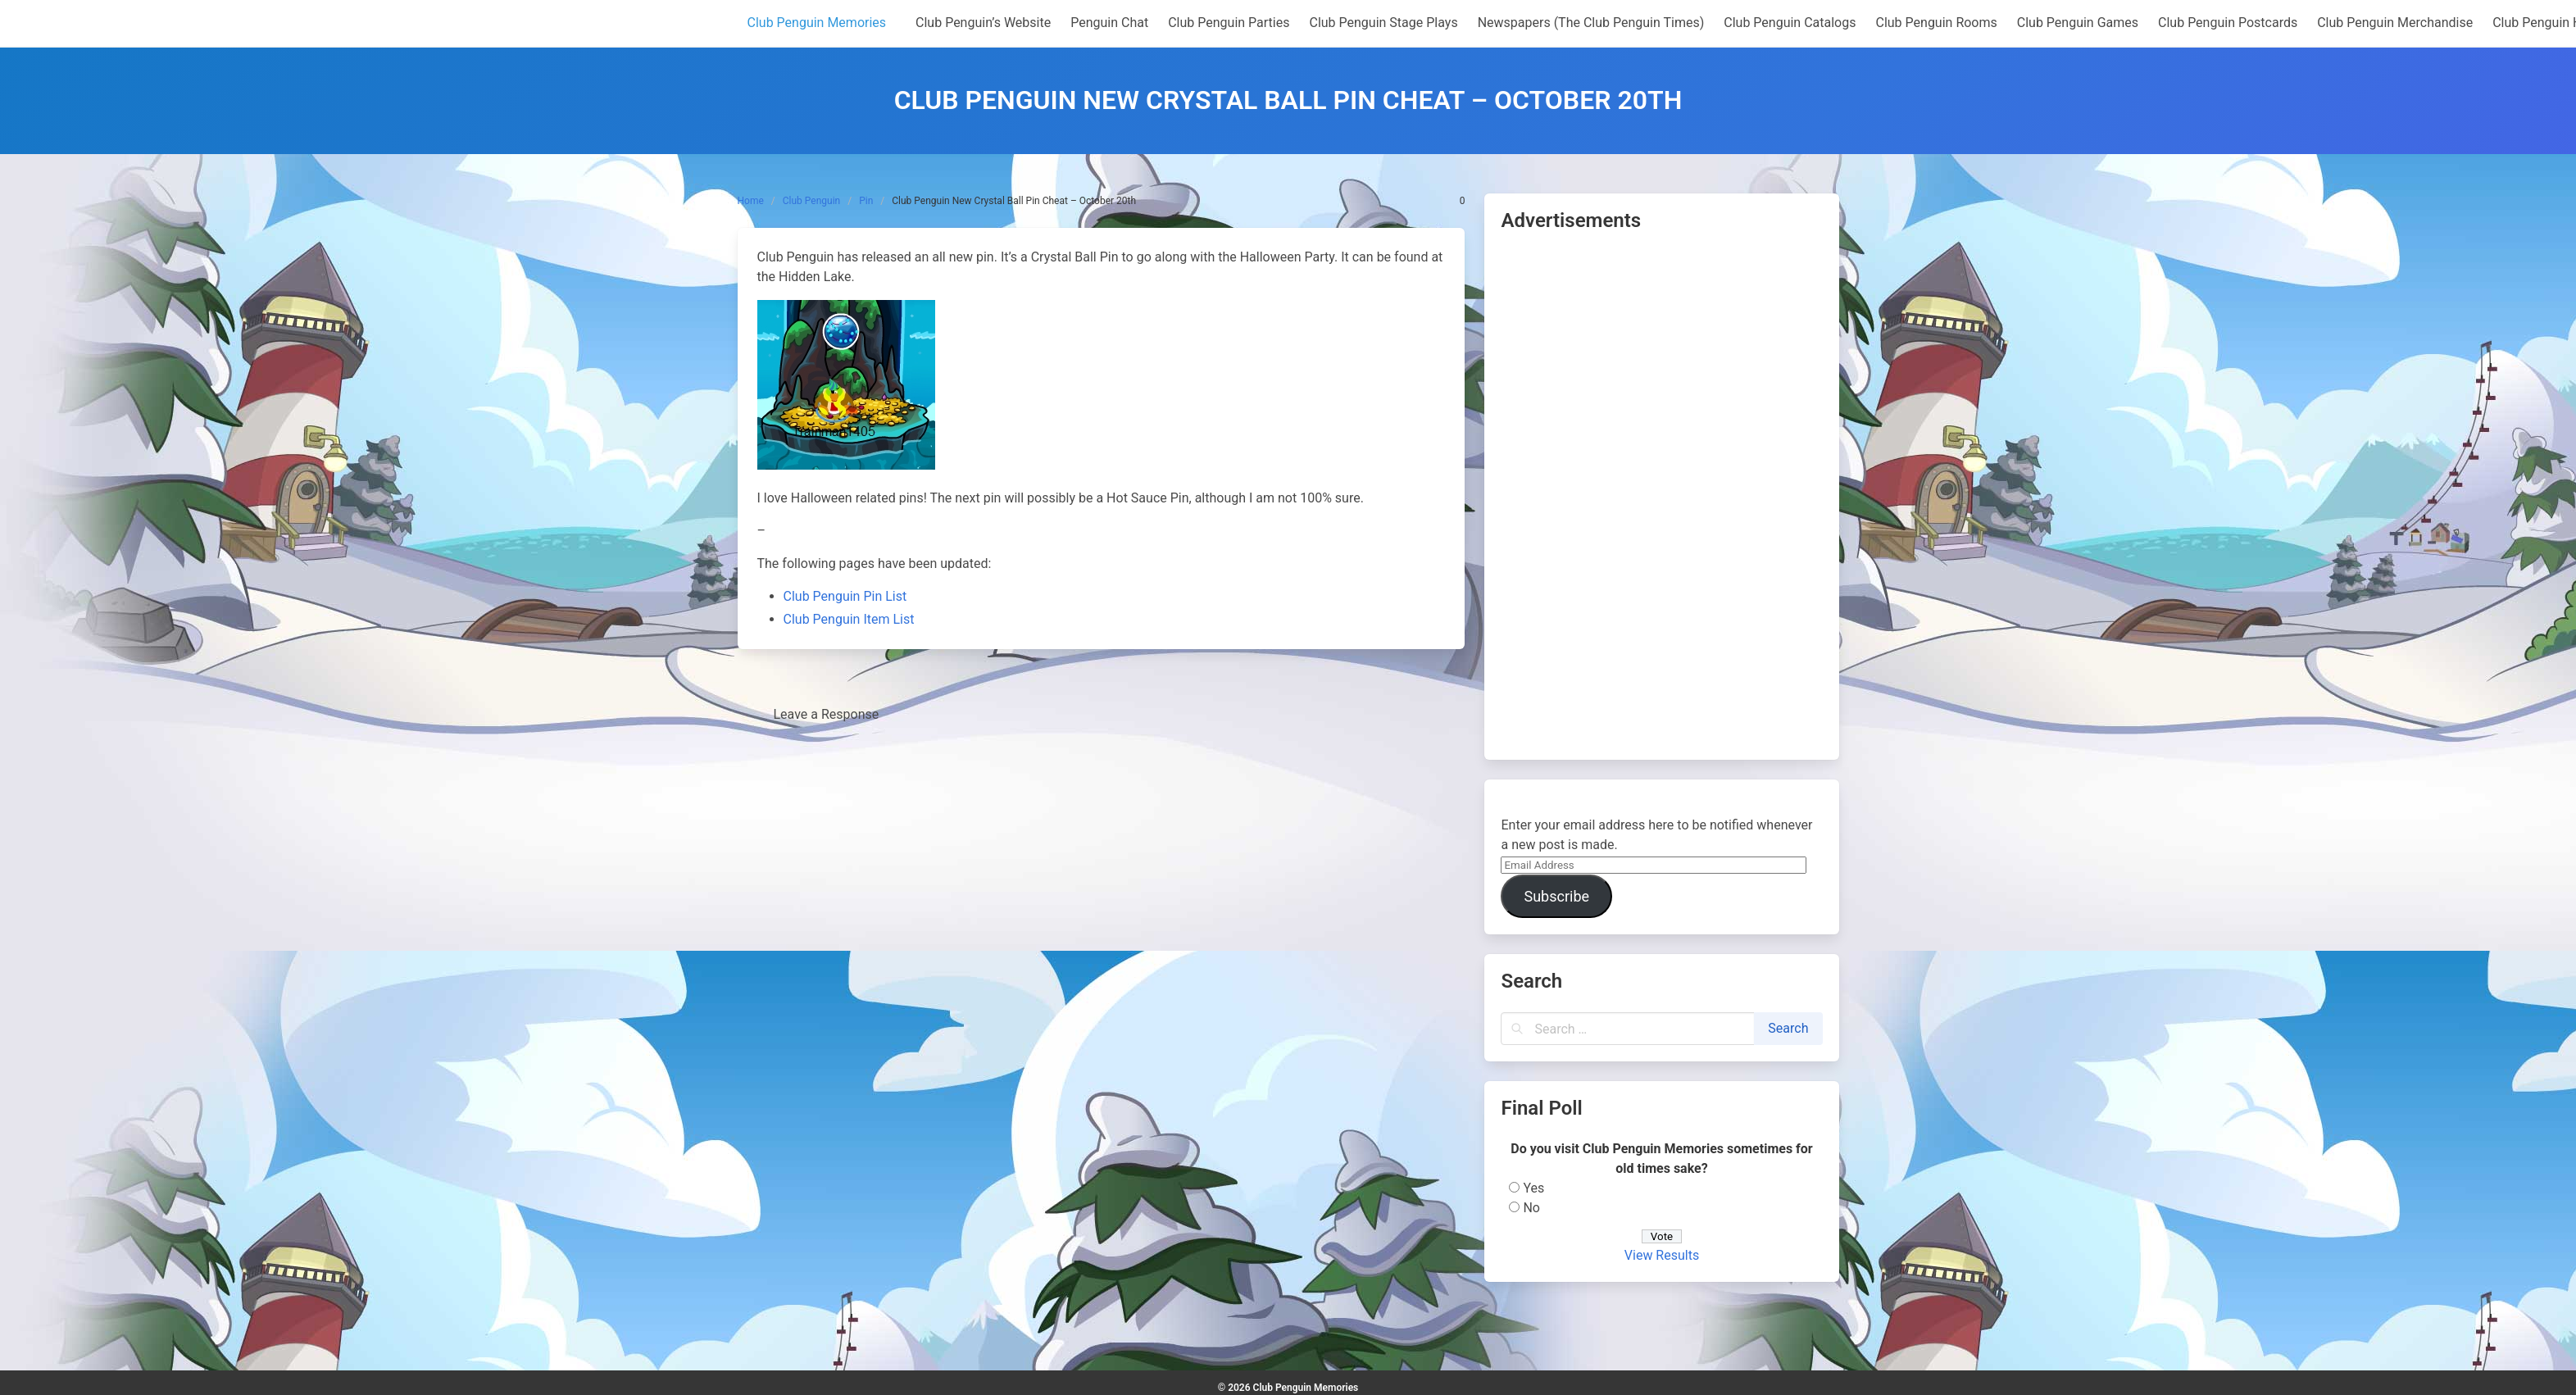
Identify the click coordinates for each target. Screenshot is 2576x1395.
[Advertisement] (1661, 497)
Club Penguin (811, 201)
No (1531, 1208)
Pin (866, 201)
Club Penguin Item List (849, 619)
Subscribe (1556, 896)
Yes (1533, 1188)
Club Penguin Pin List (845, 596)
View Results (1661, 1255)
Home (751, 201)
